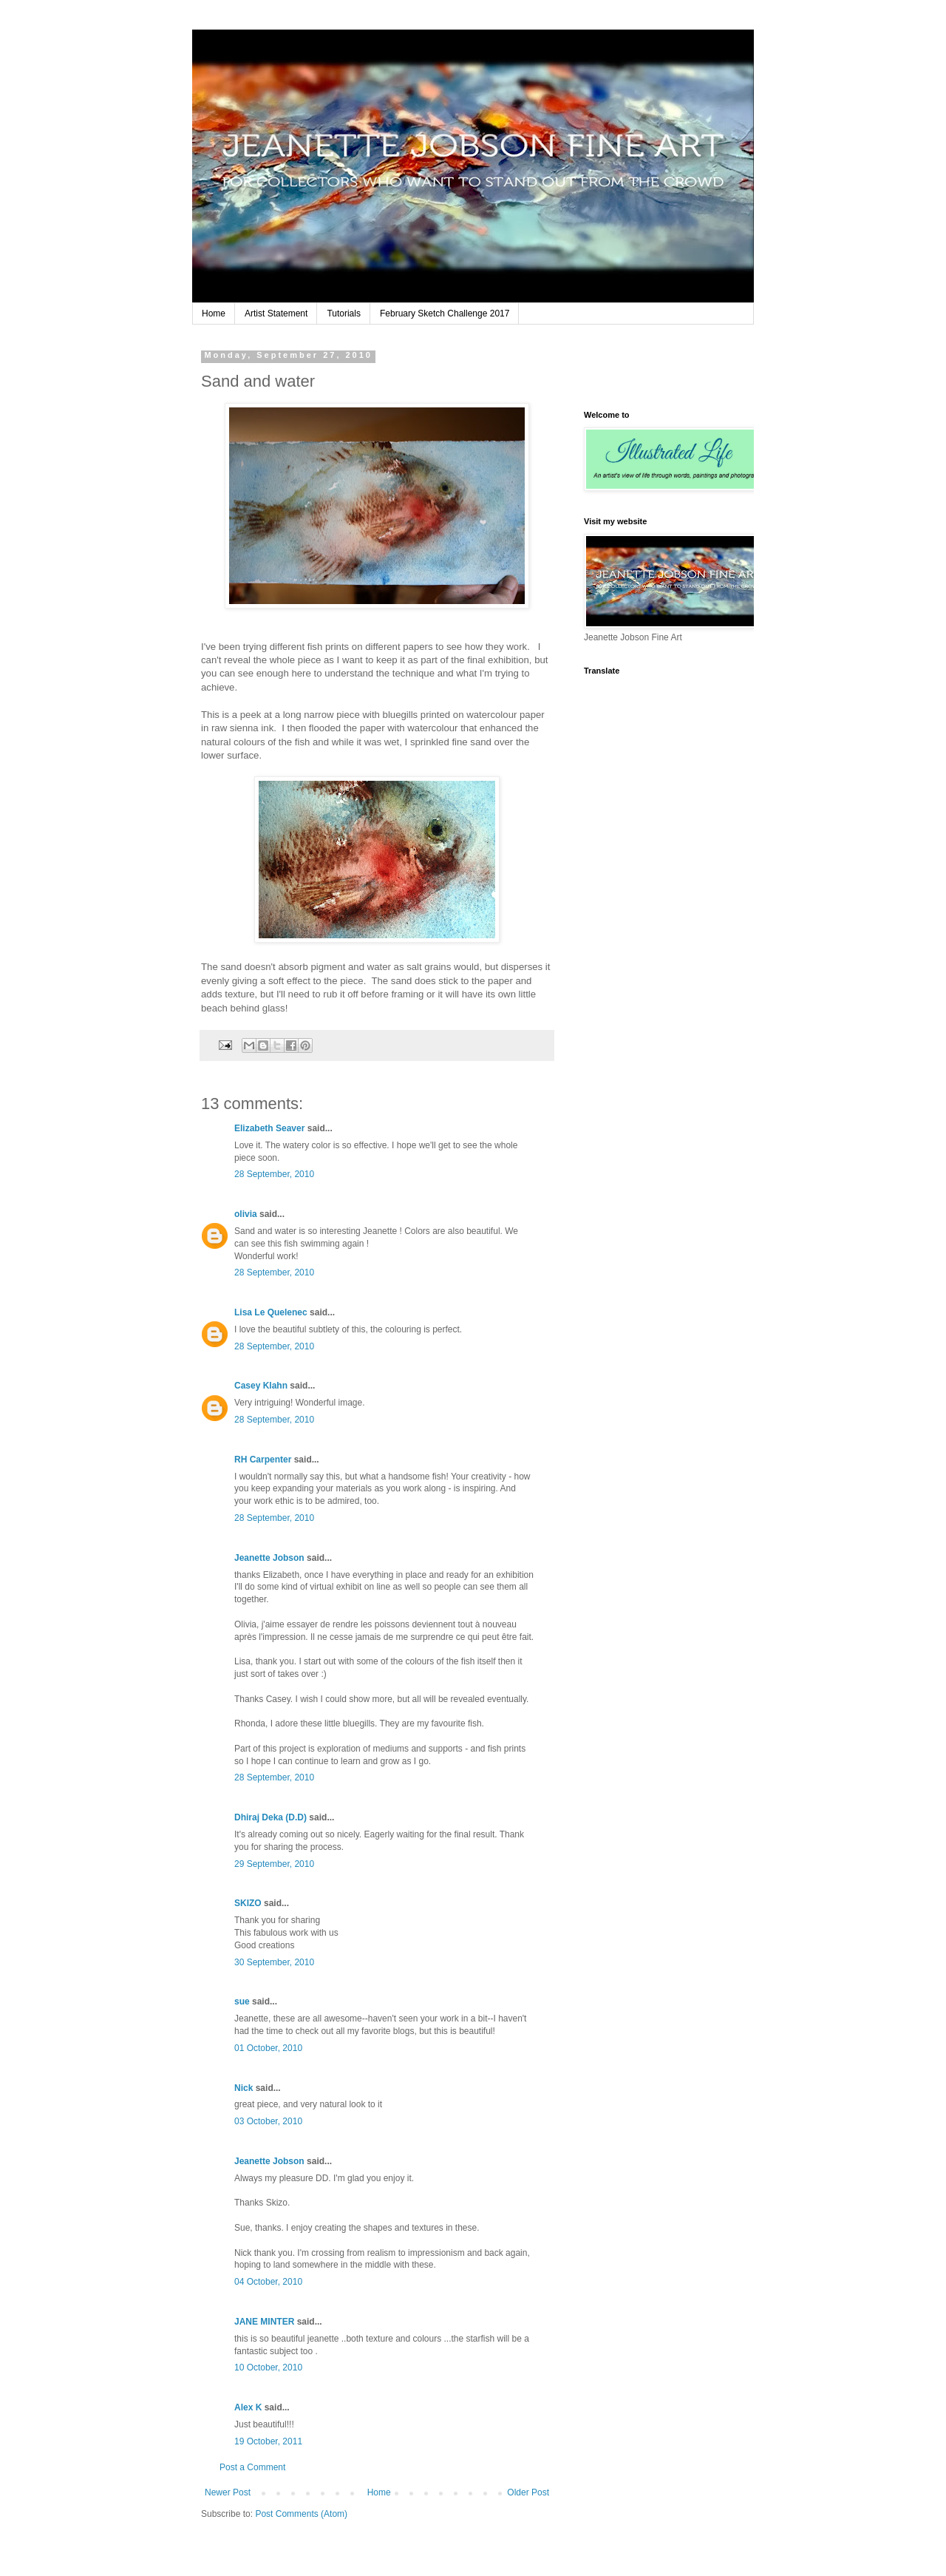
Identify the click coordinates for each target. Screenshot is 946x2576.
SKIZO (248, 1903)
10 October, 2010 (268, 2367)
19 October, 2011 (268, 2441)
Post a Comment (252, 2467)
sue (242, 2001)
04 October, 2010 (268, 2282)
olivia (245, 1214)
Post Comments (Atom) (301, 2514)
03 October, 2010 (268, 2121)
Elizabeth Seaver (269, 1128)
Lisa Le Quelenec (270, 1312)
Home (213, 313)
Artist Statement (276, 313)
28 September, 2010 (274, 1174)
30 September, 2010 (274, 1962)
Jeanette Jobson (269, 1558)
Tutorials (344, 313)
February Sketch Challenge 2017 (444, 313)
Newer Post (228, 2492)
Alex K (248, 2407)
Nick (243, 2088)
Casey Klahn (260, 1385)
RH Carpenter (262, 1459)
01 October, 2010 (268, 2048)
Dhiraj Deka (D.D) (270, 1817)
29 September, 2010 (274, 1864)
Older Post (528, 2492)
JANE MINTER (264, 2321)
